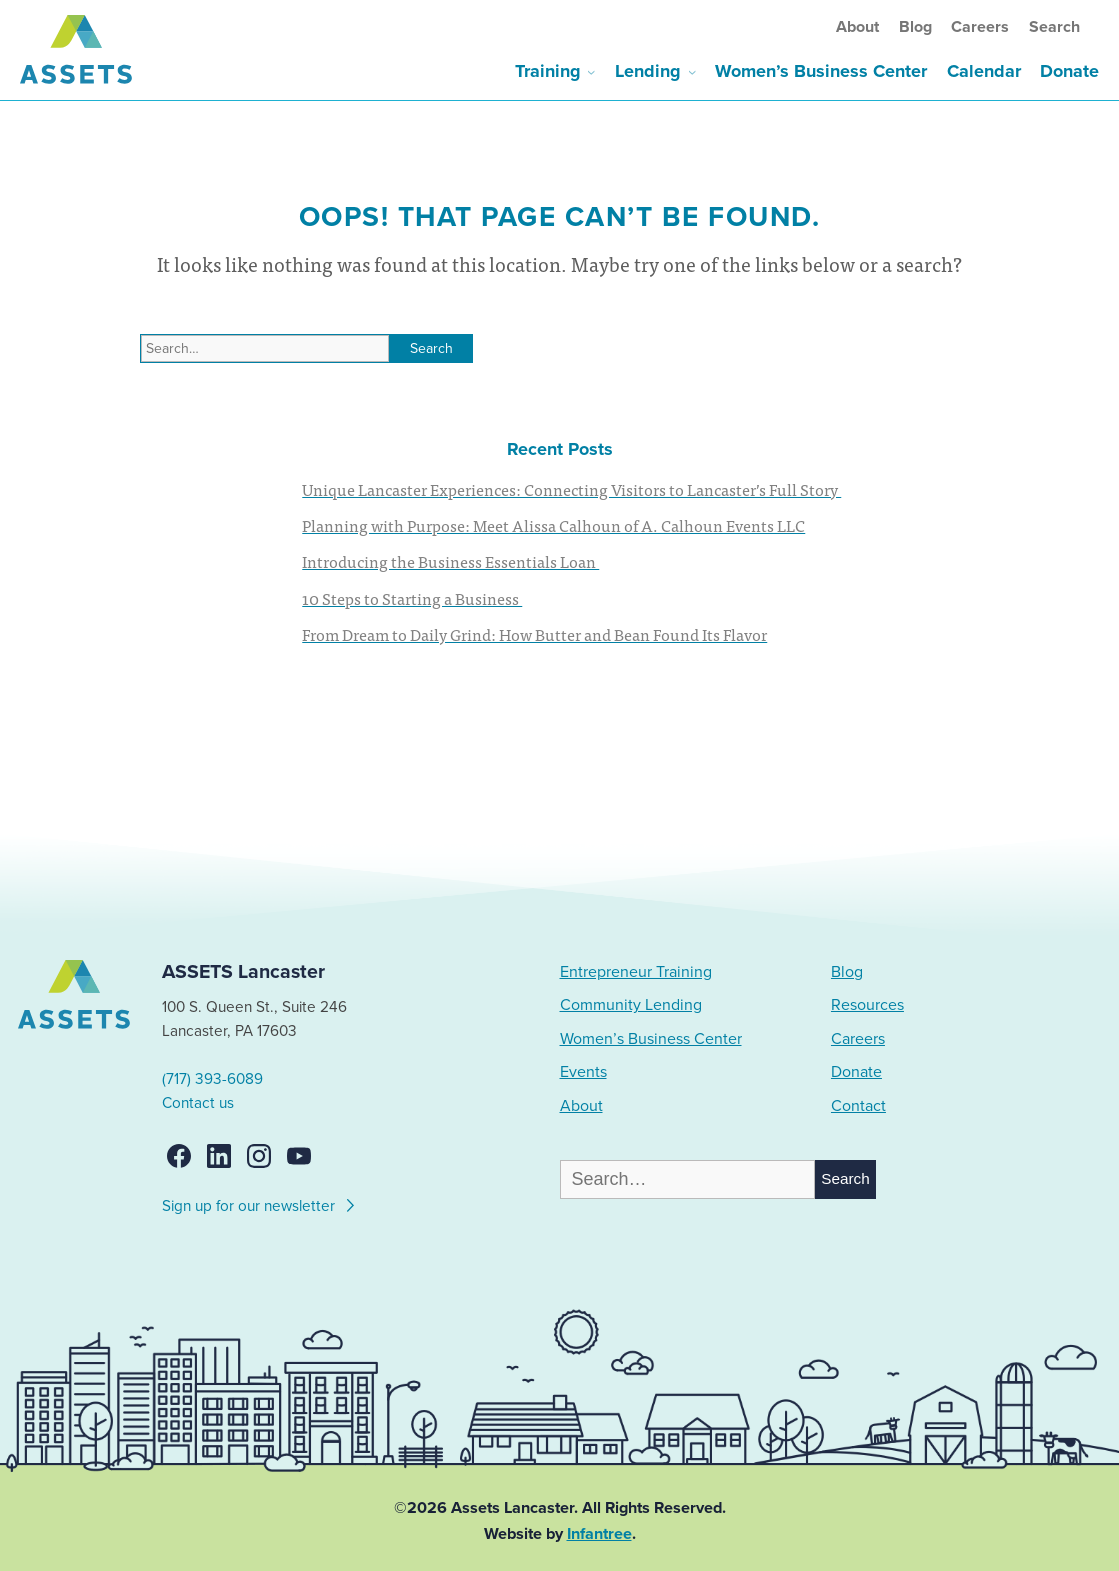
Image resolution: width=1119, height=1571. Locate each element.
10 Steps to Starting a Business (412, 598)
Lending (648, 71)
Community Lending (631, 1005)
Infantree (599, 1534)
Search (1054, 27)
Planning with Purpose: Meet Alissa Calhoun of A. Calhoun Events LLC (553, 525)
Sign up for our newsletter (259, 1203)
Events (583, 1072)
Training (548, 71)
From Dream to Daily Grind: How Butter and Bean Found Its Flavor (534, 634)
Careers (980, 27)
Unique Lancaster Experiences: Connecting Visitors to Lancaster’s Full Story (571, 489)
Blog (915, 27)
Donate (1069, 71)
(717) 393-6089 (212, 1079)
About (857, 27)
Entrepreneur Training (636, 972)
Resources (867, 1005)
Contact (858, 1106)
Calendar (984, 71)
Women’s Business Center (821, 71)
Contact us (198, 1103)
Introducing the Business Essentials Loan (450, 561)
